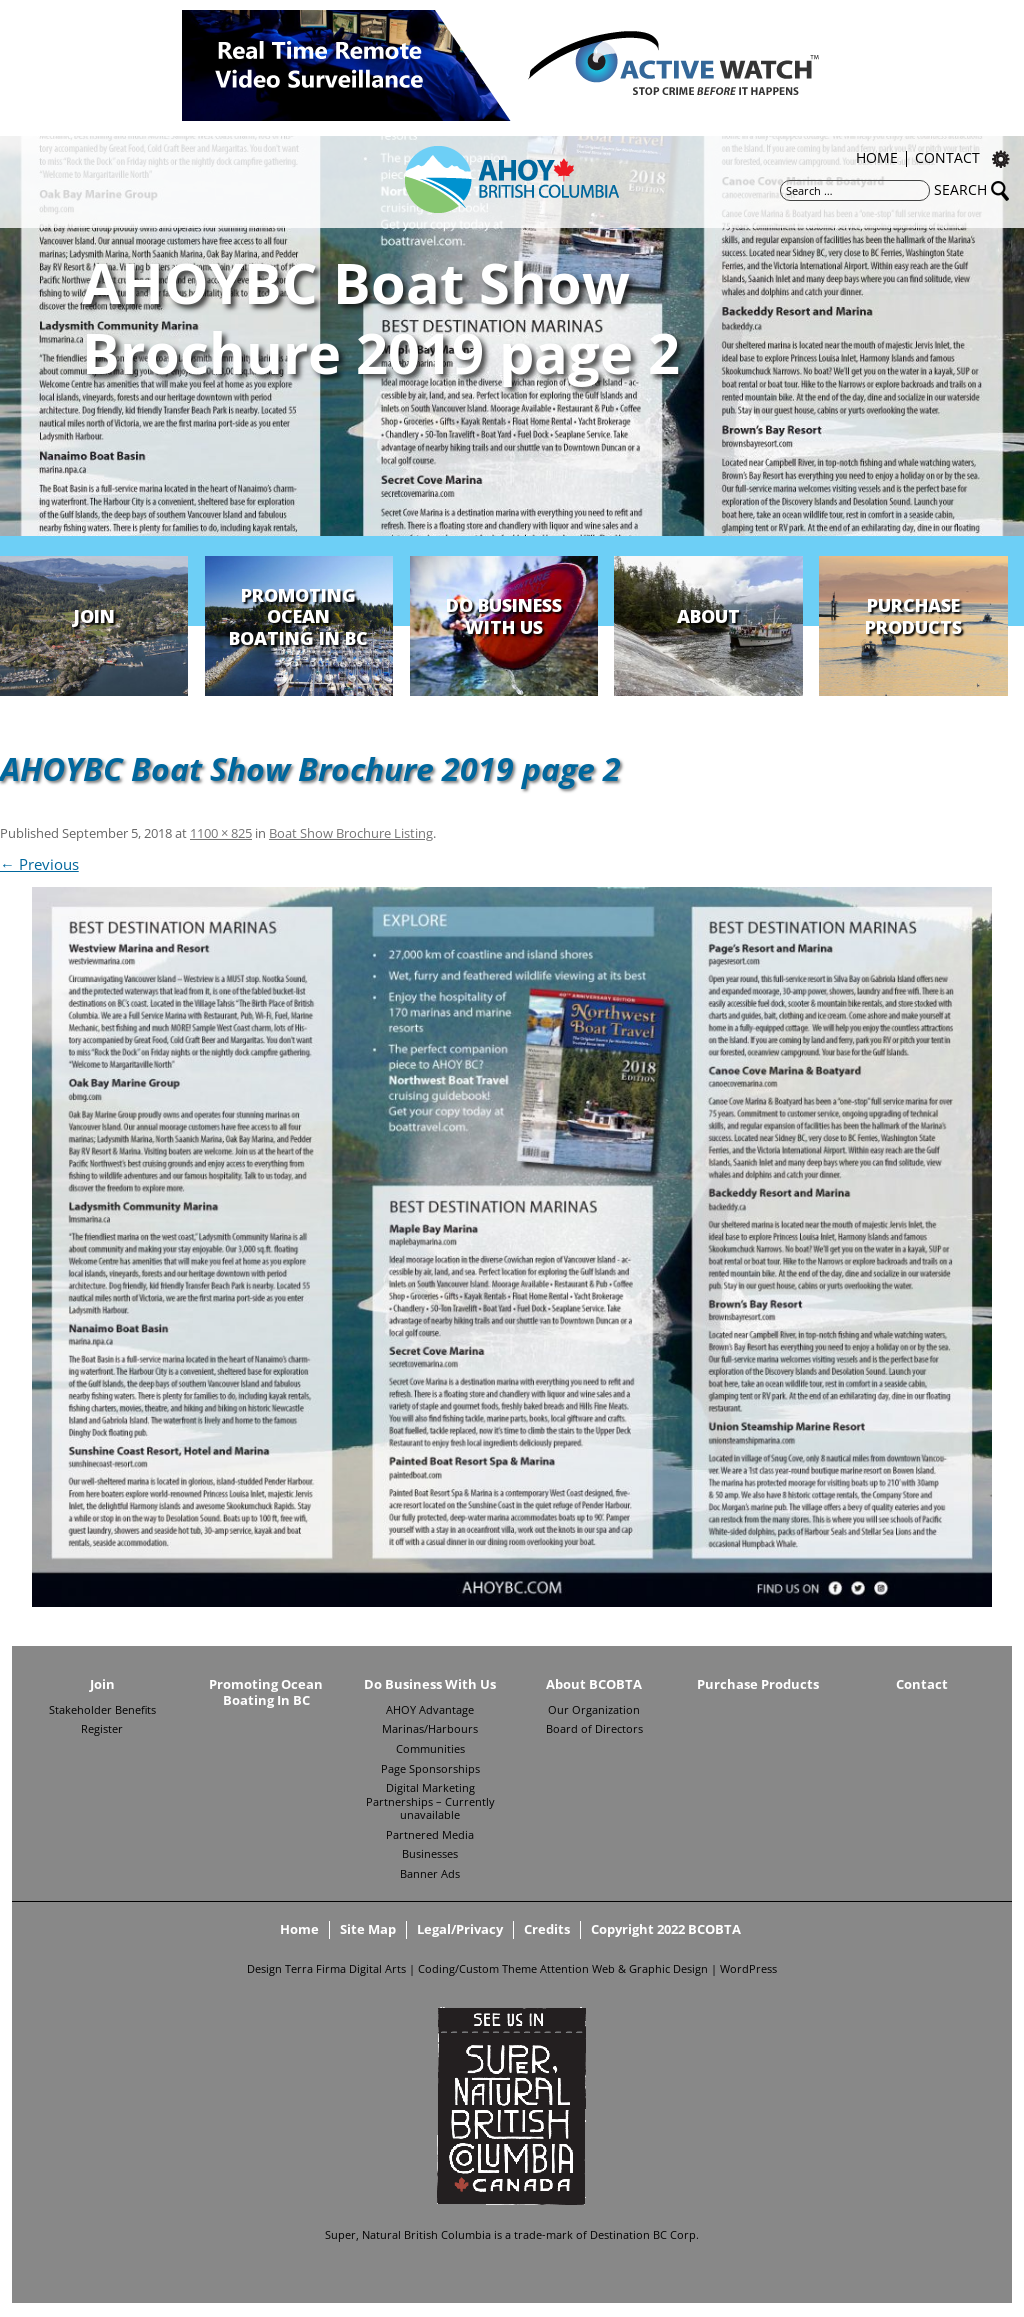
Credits (547, 1929)
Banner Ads (430, 1874)
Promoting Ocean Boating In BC (298, 616)
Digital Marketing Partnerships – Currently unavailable (430, 1801)
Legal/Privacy (460, 1929)
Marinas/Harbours (430, 1729)
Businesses (430, 1854)
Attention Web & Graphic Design (624, 1968)
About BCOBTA (594, 1684)
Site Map (368, 1929)
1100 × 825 (221, 833)
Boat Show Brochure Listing (351, 833)
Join (94, 616)
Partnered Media (430, 1835)
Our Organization (594, 1710)
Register (102, 1729)
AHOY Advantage (430, 1710)
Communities (430, 1749)
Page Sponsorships (430, 1769)
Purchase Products (913, 616)
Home (877, 159)
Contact (947, 159)
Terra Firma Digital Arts (345, 1968)
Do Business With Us (504, 616)
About (708, 616)
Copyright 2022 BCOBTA (666, 1929)
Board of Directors (594, 1729)
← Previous (39, 864)
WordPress (748, 1968)
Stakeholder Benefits (102, 1710)
